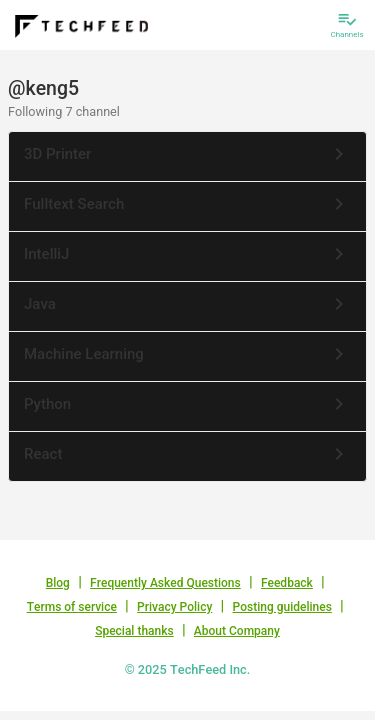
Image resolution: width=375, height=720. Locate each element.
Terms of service (72, 607)
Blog (58, 583)
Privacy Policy (174, 607)
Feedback (287, 583)
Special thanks (134, 631)
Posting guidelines (282, 607)
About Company (237, 631)
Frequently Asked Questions (165, 583)
